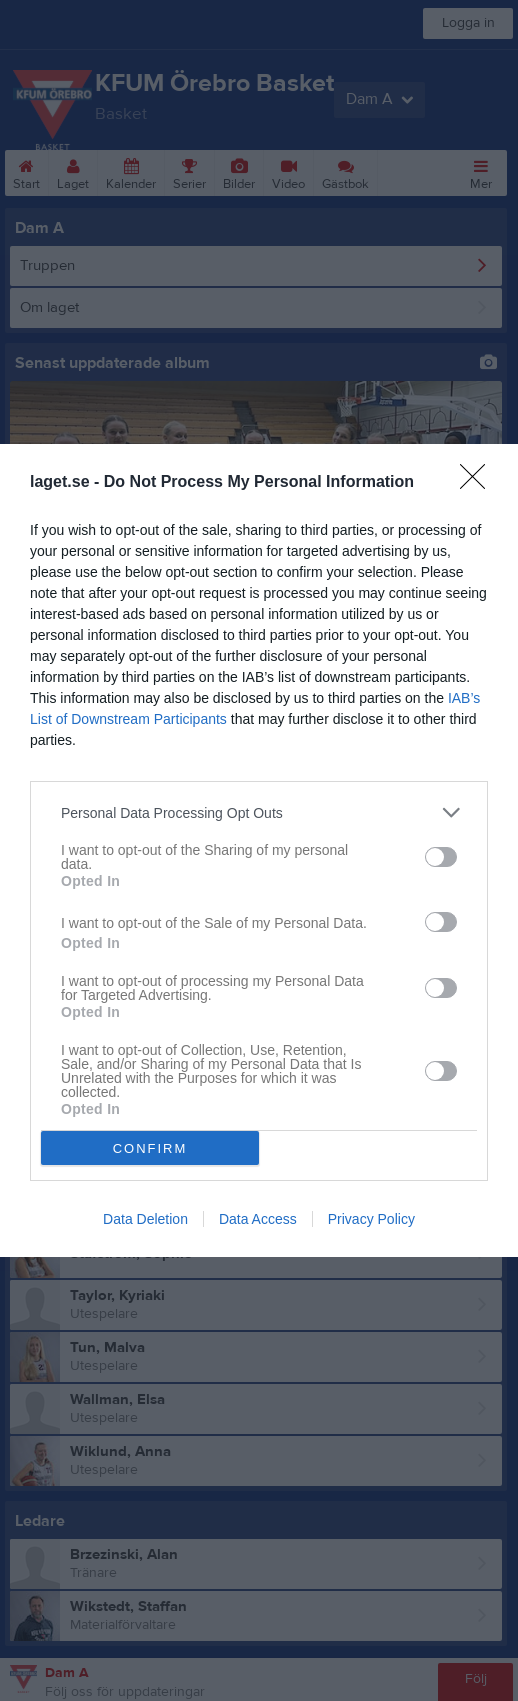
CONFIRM (150, 1148)
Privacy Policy (371, 1219)
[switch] (441, 857)
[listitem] (259, 812)
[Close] (479, 483)
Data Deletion (145, 1219)
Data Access (258, 1219)
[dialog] (259, 850)
